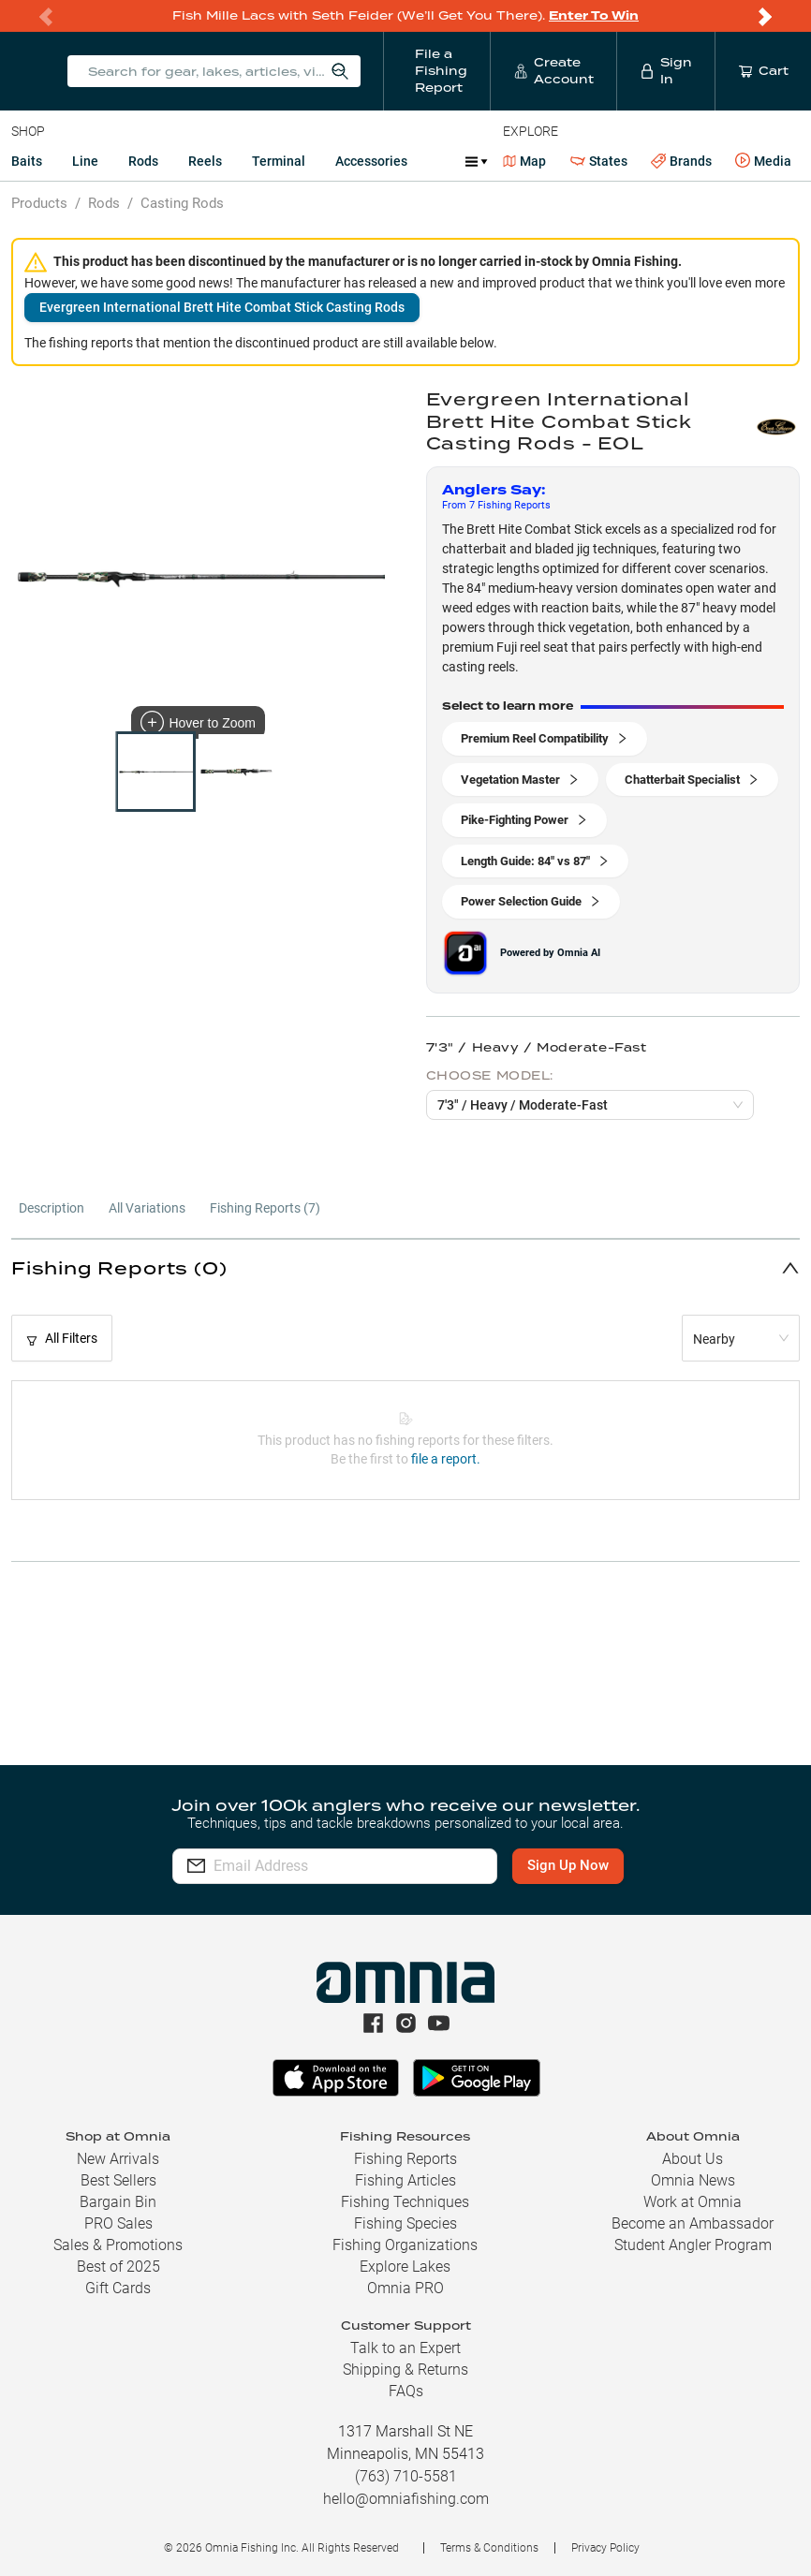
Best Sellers (118, 2180)
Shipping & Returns (405, 2369)
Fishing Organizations (405, 2245)
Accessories (371, 161)
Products (39, 203)
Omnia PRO (405, 2288)
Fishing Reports (405, 2159)
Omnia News (693, 2180)
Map (525, 161)
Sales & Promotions (118, 2245)
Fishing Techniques (405, 2202)
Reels (205, 161)
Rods (143, 161)
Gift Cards (118, 2288)
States (598, 161)
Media (763, 161)
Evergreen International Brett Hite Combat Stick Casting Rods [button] (222, 307)
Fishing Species (405, 2223)
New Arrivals (118, 2159)
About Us (692, 2159)
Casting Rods (182, 203)
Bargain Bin (118, 2202)
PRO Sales (118, 2223)
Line (85, 161)
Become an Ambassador (693, 2223)
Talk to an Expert (405, 2348)
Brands (681, 161)
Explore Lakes (405, 2266)
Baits (26, 161)
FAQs (406, 2391)
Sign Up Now (568, 1865)
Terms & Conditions (489, 2547)
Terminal (278, 161)
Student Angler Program (693, 2245)
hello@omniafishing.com (406, 2499)
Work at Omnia (692, 2202)
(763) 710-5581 (406, 2476)
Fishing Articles (405, 2180)
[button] (405, 1267)
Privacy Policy (605, 2547)
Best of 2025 (118, 2266)
